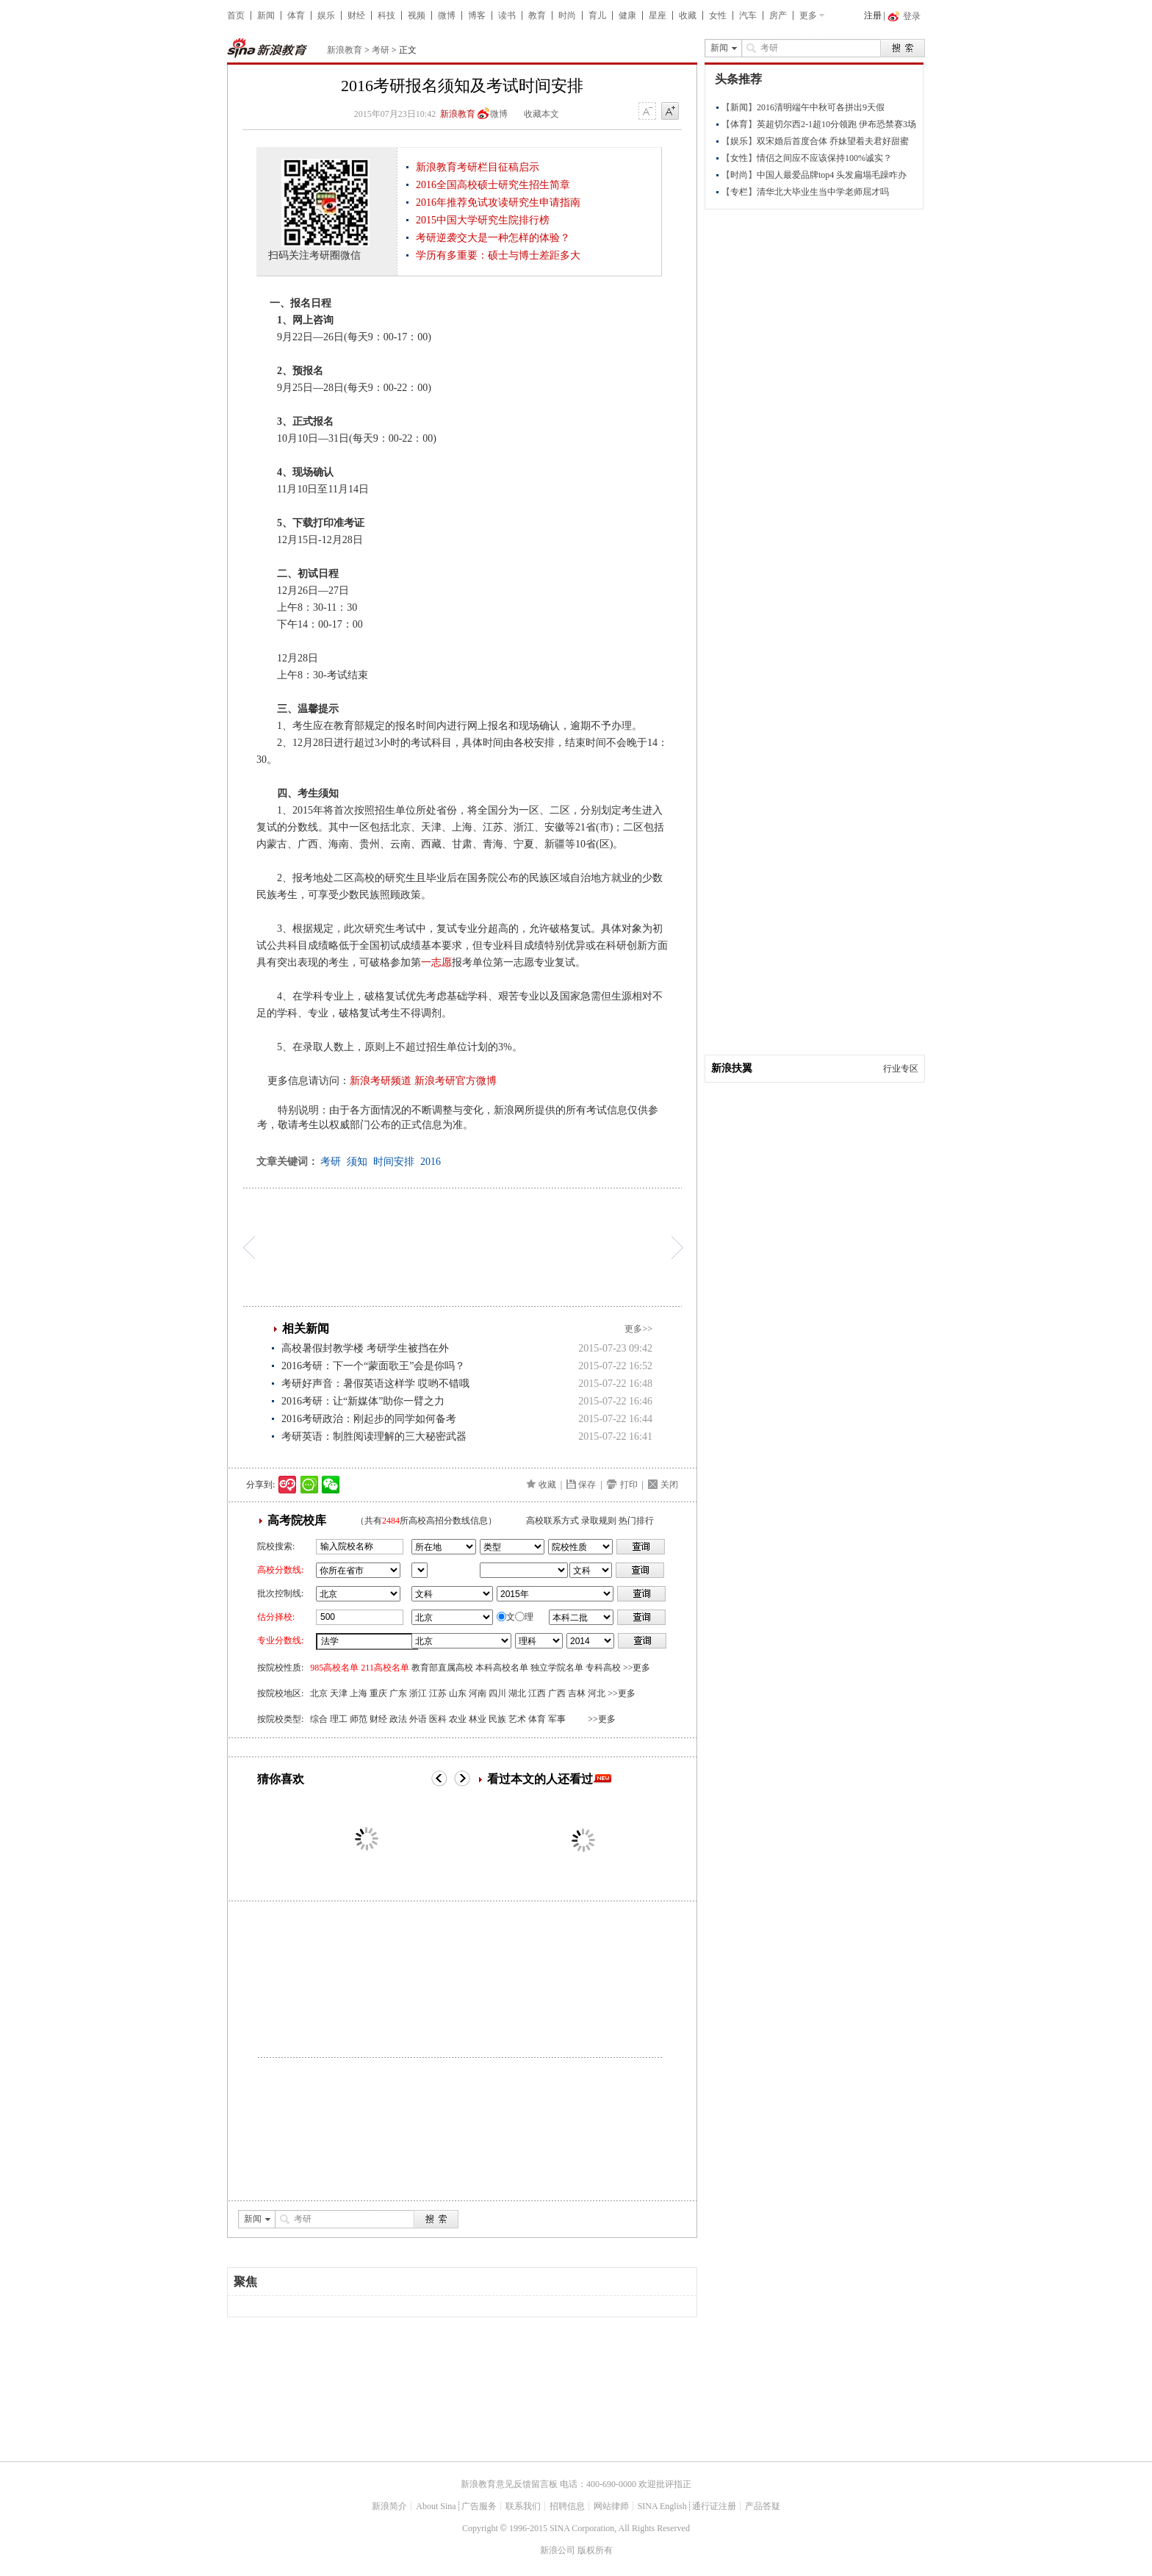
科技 (386, 15)
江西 (537, 1693)
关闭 (669, 1484)
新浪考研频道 (380, 1080)
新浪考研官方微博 (455, 1080)
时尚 (567, 15)
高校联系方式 (552, 1520)
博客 (477, 15)
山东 (458, 1693)
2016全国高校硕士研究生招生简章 (493, 184)
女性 (718, 15)
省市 (419, 1570)
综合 (319, 1719)
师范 (358, 1719)
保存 (587, 1484)
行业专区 (900, 1068)
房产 (778, 15)
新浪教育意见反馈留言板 (509, 2484)
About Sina (436, 2506)
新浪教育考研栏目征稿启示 (477, 167)
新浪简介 (389, 2506)
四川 (497, 1693)
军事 (557, 1719)
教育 (537, 15)
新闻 (266, 15)
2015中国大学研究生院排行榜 (483, 220)
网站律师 (611, 2506)
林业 (477, 1719)
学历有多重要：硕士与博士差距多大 (498, 255)
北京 (319, 1693)
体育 (296, 15)
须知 (357, 1161)
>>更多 (637, 1667)
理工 (339, 1719)
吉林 (577, 1693)
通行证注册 (714, 2506)
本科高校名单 (501, 1667)
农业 (458, 1719)
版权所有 (595, 2550)
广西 (557, 1693)
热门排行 (636, 1520)
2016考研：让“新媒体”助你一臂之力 (362, 1401)
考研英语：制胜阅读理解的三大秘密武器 (374, 1436)
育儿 (597, 15)
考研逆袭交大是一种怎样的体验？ (493, 237)
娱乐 (326, 15)
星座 (657, 15)
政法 (398, 1719)
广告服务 (479, 2506)
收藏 (687, 15)
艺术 (517, 1719)
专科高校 (603, 1667)
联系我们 (523, 2506)
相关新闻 (305, 1328)
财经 (356, 15)
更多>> (638, 1329)
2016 (430, 1161)
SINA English (662, 2506)
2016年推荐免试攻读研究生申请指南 (498, 202)
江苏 (438, 1693)
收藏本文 (541, 114)
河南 (477, 1693)
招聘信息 (567, 2506)
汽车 (748, 15)
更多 (808, 15)
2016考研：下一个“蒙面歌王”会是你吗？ (373, 1365)
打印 (629, 1484)
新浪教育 (344, 50)
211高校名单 (385, 1667)
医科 (438, 1719)
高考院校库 (296, 1520)
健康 (627, 15)
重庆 (378, 1693)
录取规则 (598, 1520)
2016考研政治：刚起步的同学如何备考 (368, 1418)
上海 (358, 1693)
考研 (380, 50)
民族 (497, 1719)
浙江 (418, 1693)
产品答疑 (762, 2506)
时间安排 (393, 1161)
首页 (236, 15)
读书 (507, 15)
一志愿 (436, 962)
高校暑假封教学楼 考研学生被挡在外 (365, 1348)
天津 (339, 1693)
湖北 (517, 1693)
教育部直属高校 (442, 1667)
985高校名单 (334, 1667)
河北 (596, 1693)
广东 (398, 1693)
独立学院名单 (556, 1667)
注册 (873, 15)
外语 (418, 1719)
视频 (416, 15)
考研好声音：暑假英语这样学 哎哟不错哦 (375, 1383)
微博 (447, 15)
